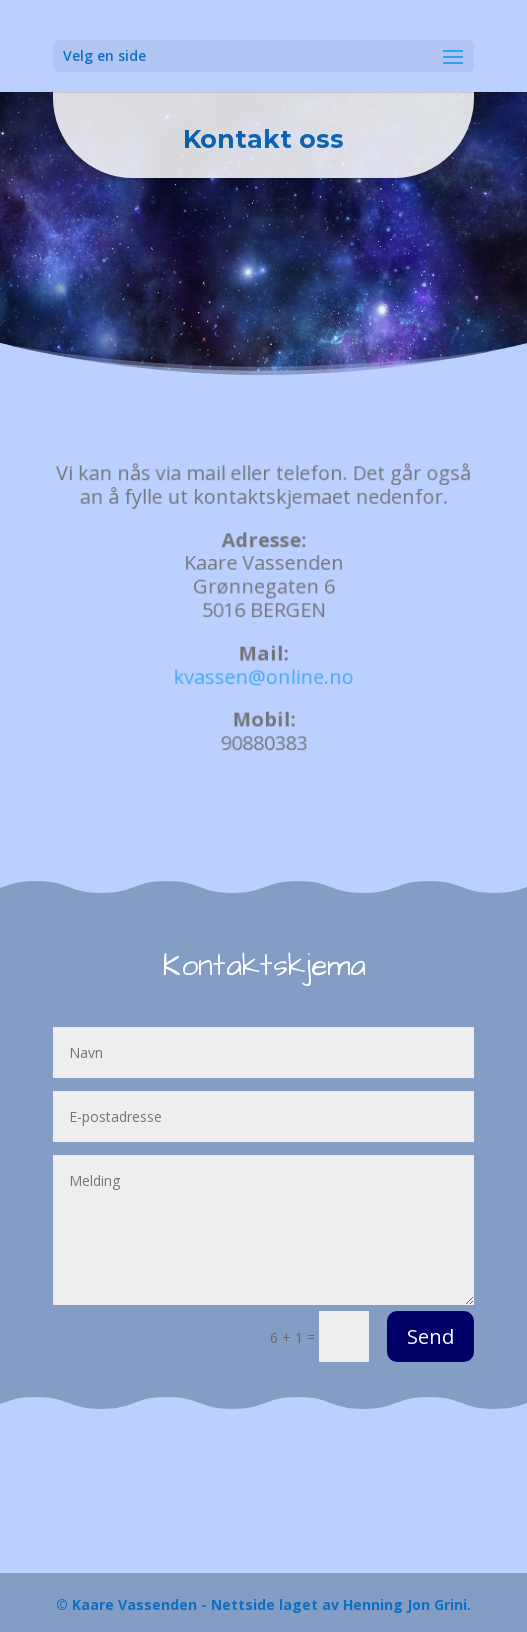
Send (430, 1336)
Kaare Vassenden (134, 1604)
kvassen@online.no (263, 675)
